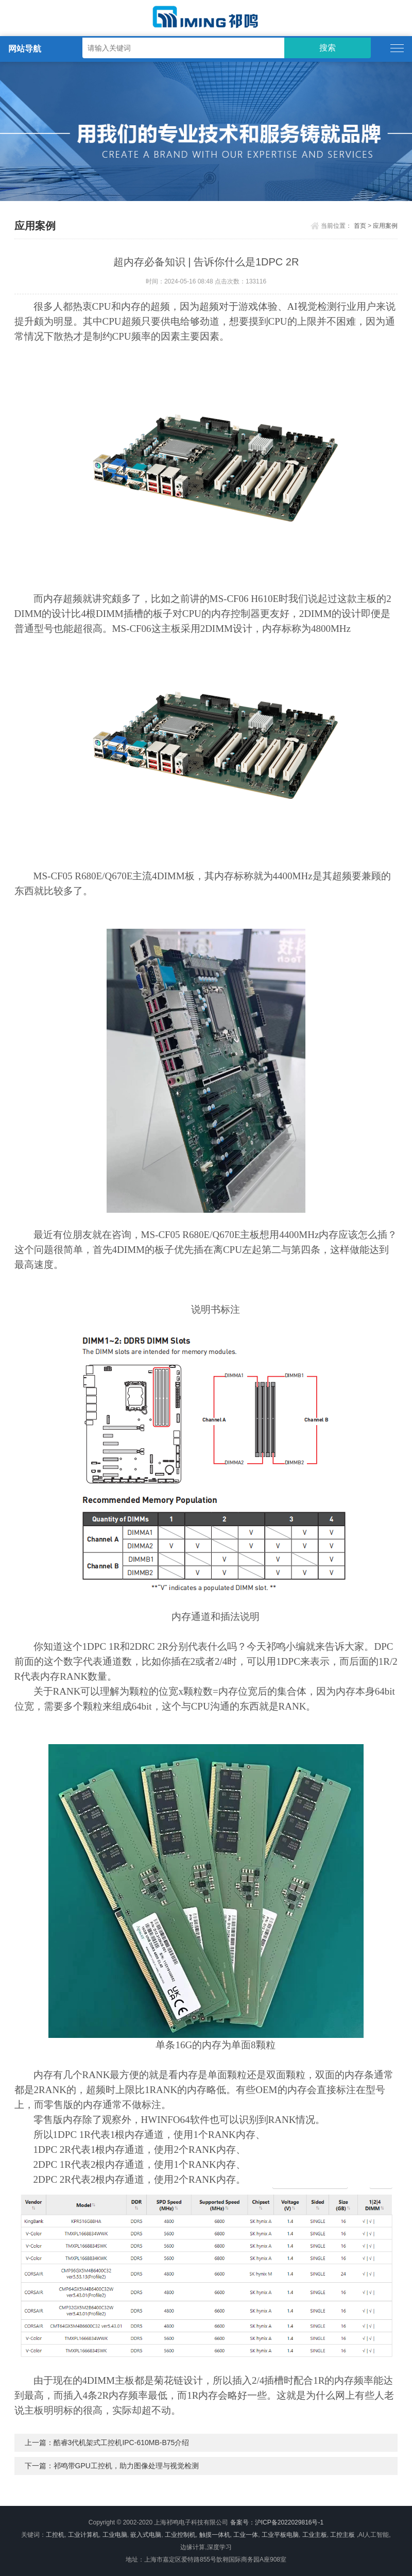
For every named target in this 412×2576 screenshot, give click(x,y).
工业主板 (314, 2534)
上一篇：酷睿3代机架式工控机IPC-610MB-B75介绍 (107, 2442)
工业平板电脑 (280, 2534)
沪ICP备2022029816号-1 (289, 2522)
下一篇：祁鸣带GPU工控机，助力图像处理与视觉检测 (112, 2466)
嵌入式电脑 (145, 2534)
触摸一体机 (214, 2534)
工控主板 (342, 2534)
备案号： (242, 2522)
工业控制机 (180, 2534)
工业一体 (245, 2534)
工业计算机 (83, 2534)
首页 (360, 225)
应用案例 (385, 225)
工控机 (55, 2534)
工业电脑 (114, 2534)
